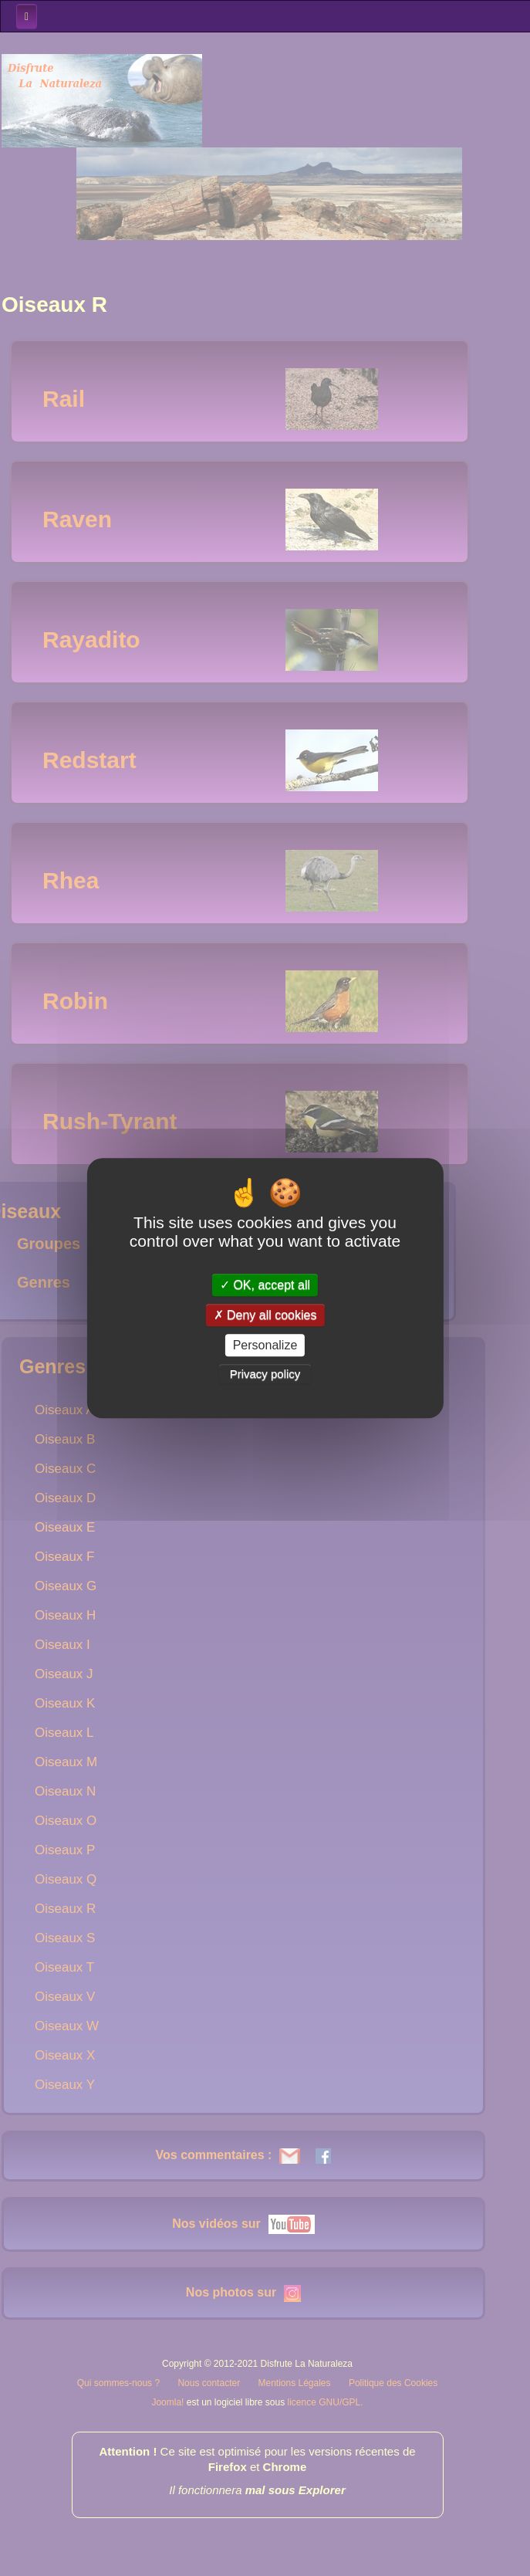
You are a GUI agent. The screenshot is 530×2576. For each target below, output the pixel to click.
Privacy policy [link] (265, 1373)
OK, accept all (265, 1284)
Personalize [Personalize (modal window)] (265, 1345)
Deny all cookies (265, 1315)
